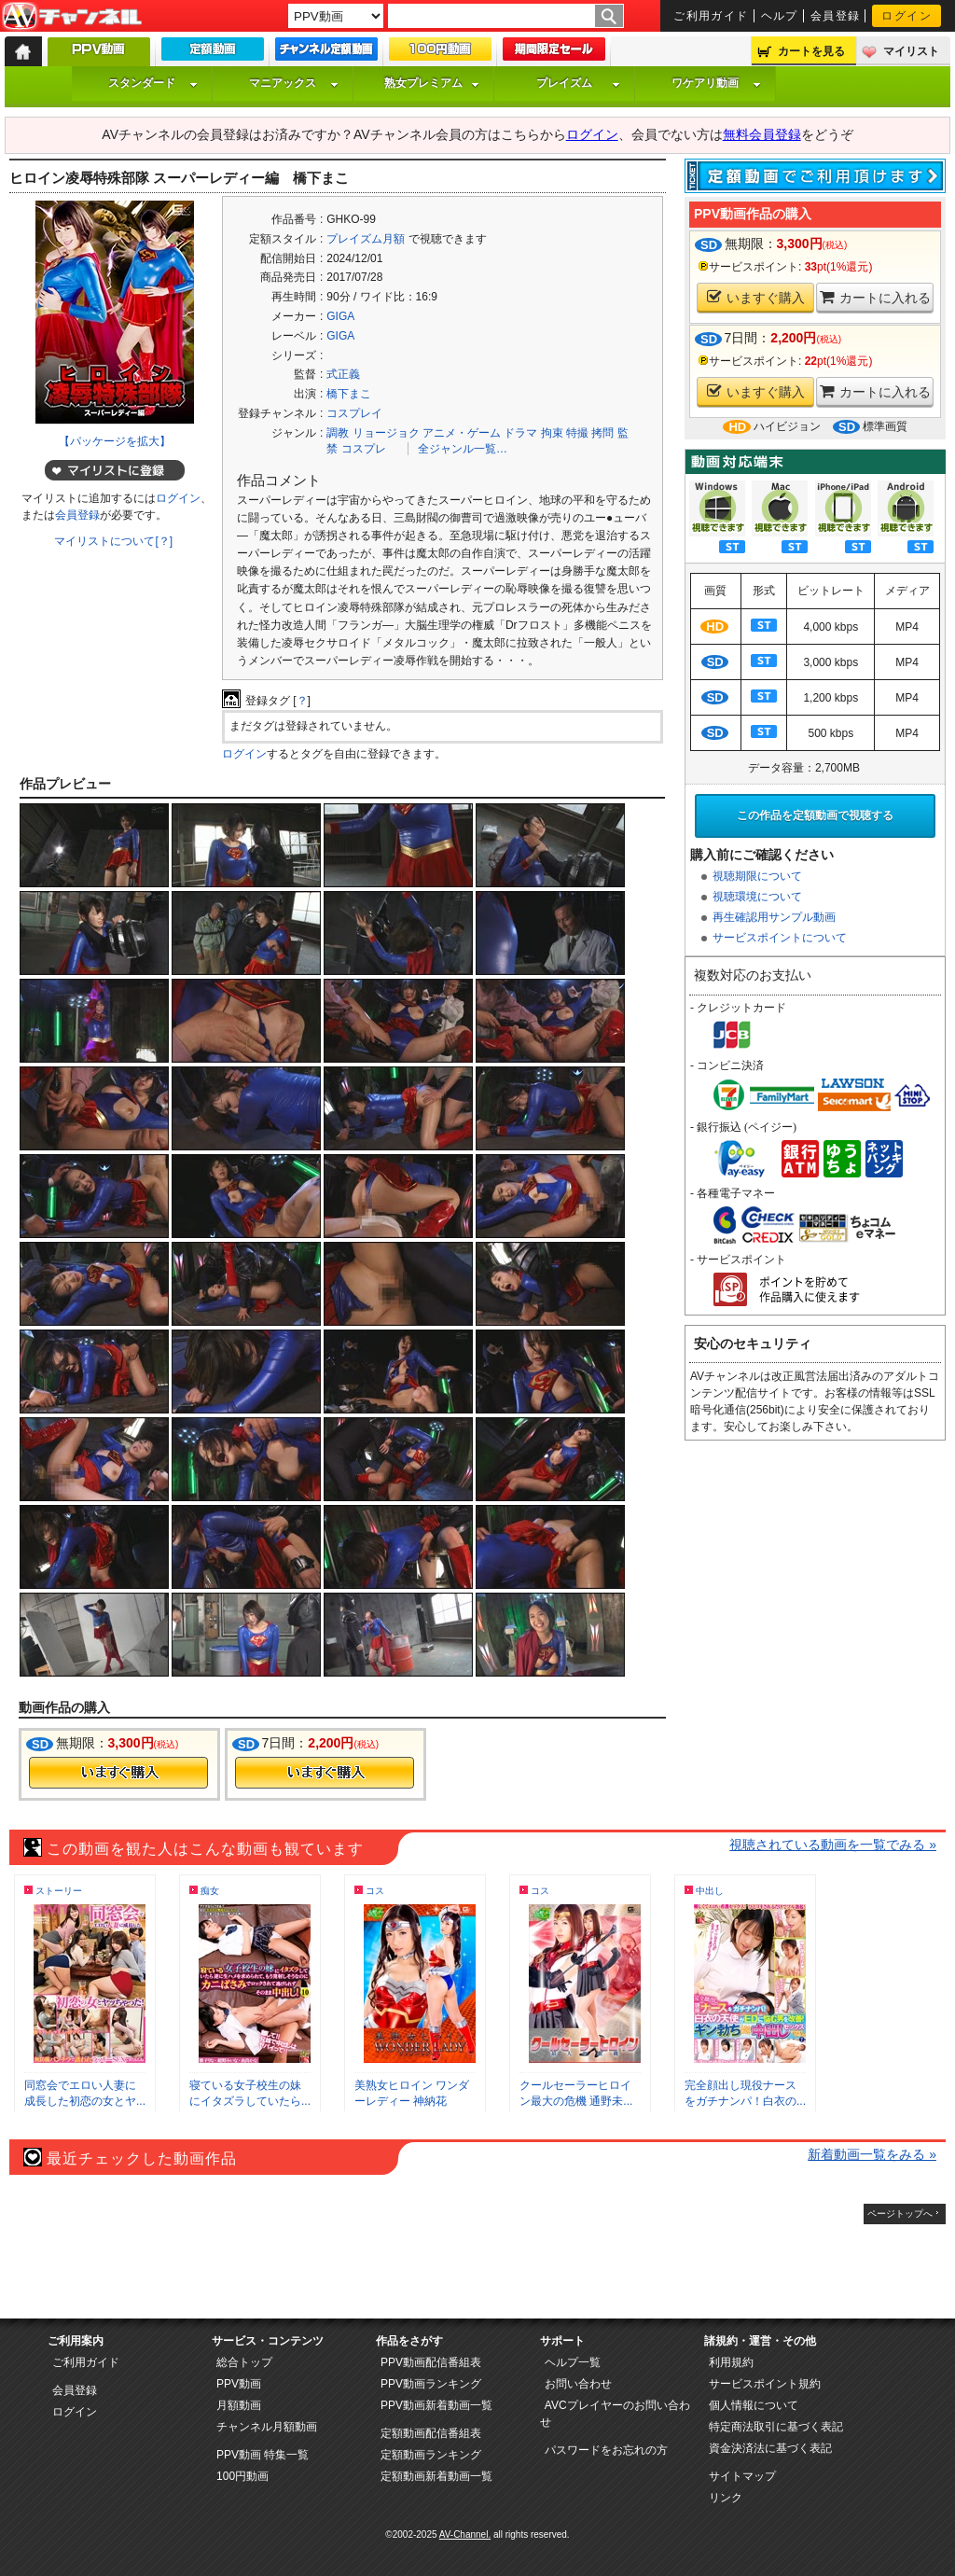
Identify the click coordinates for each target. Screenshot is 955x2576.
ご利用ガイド (711, 15)
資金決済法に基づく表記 (770, 2448)
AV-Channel (72, 17)
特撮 (577, 432)
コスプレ (363, 448)
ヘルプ (779, 15)
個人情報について (753, 2405)
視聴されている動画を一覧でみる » (832, 1844)
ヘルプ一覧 (573, 2362)
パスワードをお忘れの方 (606, 2450)
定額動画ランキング (431, 2454)
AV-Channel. (465, 2534)
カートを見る (811, 51)
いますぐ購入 (756, 297)
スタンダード (153, 83)
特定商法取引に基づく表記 (776, 2426)
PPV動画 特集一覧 (262, 2454)
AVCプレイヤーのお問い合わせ (615, 2414)
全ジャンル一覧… (462, 448)
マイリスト (911, 51)
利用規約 (731, 2362)
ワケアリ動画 (716, 83)
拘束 (552, 432)
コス (375, 1891)
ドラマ (520, 432)
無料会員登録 (762, 134)
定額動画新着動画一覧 (436, 2476)
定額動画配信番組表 (431, 2433)
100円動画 (242, 2476)
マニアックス (294, 83)
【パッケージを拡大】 (115, 441)
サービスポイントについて (780, 937)
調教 (337, 432)
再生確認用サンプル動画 (774, 917)
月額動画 (238, 2405)
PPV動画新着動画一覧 (436, 2405)
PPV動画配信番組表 (431, 2362)
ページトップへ (900, 2213)
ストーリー (58, 1891)
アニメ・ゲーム (461, 432)
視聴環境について (757, 896)
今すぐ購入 (118, 1773)
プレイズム (578, 83)
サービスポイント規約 (765, 2383)
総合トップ (244, 2362)
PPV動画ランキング (431, 2383)
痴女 (210, 1891)
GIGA (340, 316)
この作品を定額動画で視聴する (815, 815)
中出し (710, 1891)
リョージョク (386, 432)
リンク (725, 2497)
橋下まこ (348, 393)
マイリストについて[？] (113, 541)
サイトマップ (742, 2476)
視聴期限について (757, 876)
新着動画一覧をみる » (872, 2154)
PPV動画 (238, 2383)
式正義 (343, 374)
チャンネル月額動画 (266, 2426)
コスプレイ (354, 413)
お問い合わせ (578, 2383)
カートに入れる (875, 297)
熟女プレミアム (431, 83)
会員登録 (835, 15)
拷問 (602, 432)
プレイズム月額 (365, 238)
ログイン (906, 15)
